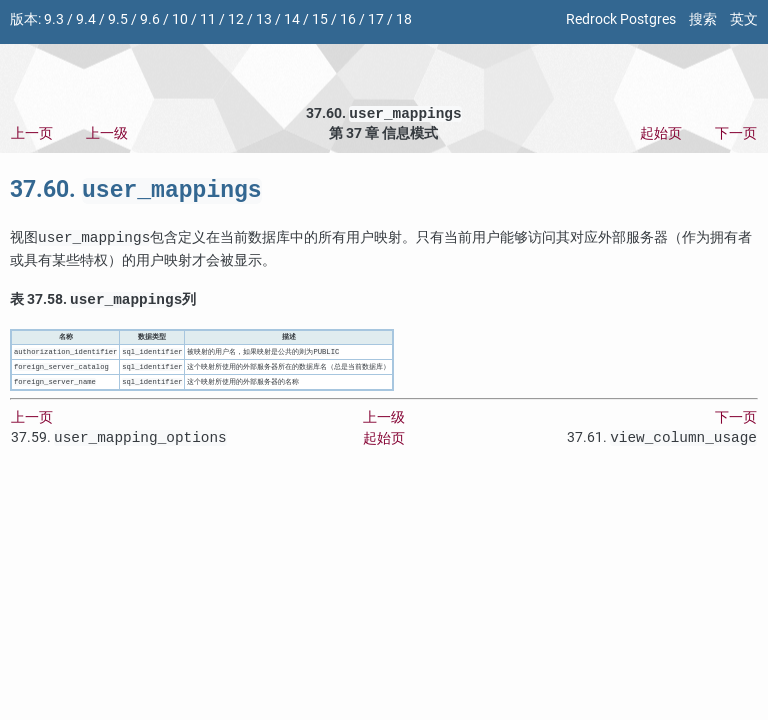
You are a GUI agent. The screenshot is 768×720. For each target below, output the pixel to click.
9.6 (150, 19)
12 (236, 19)
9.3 (54, 19)
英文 (744, 19)
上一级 (107, 135)
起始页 (661, 135)
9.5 (118, 19)
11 (208, 19)
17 (376, 19)
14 (292, 19)
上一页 (32, 135)
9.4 (86, 19)
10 (180, 19)
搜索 (703, 19)
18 (404, 19)
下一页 (736, 135)
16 (348, 19)
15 (320, 19)
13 (264, 19)
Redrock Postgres (621, 19)
